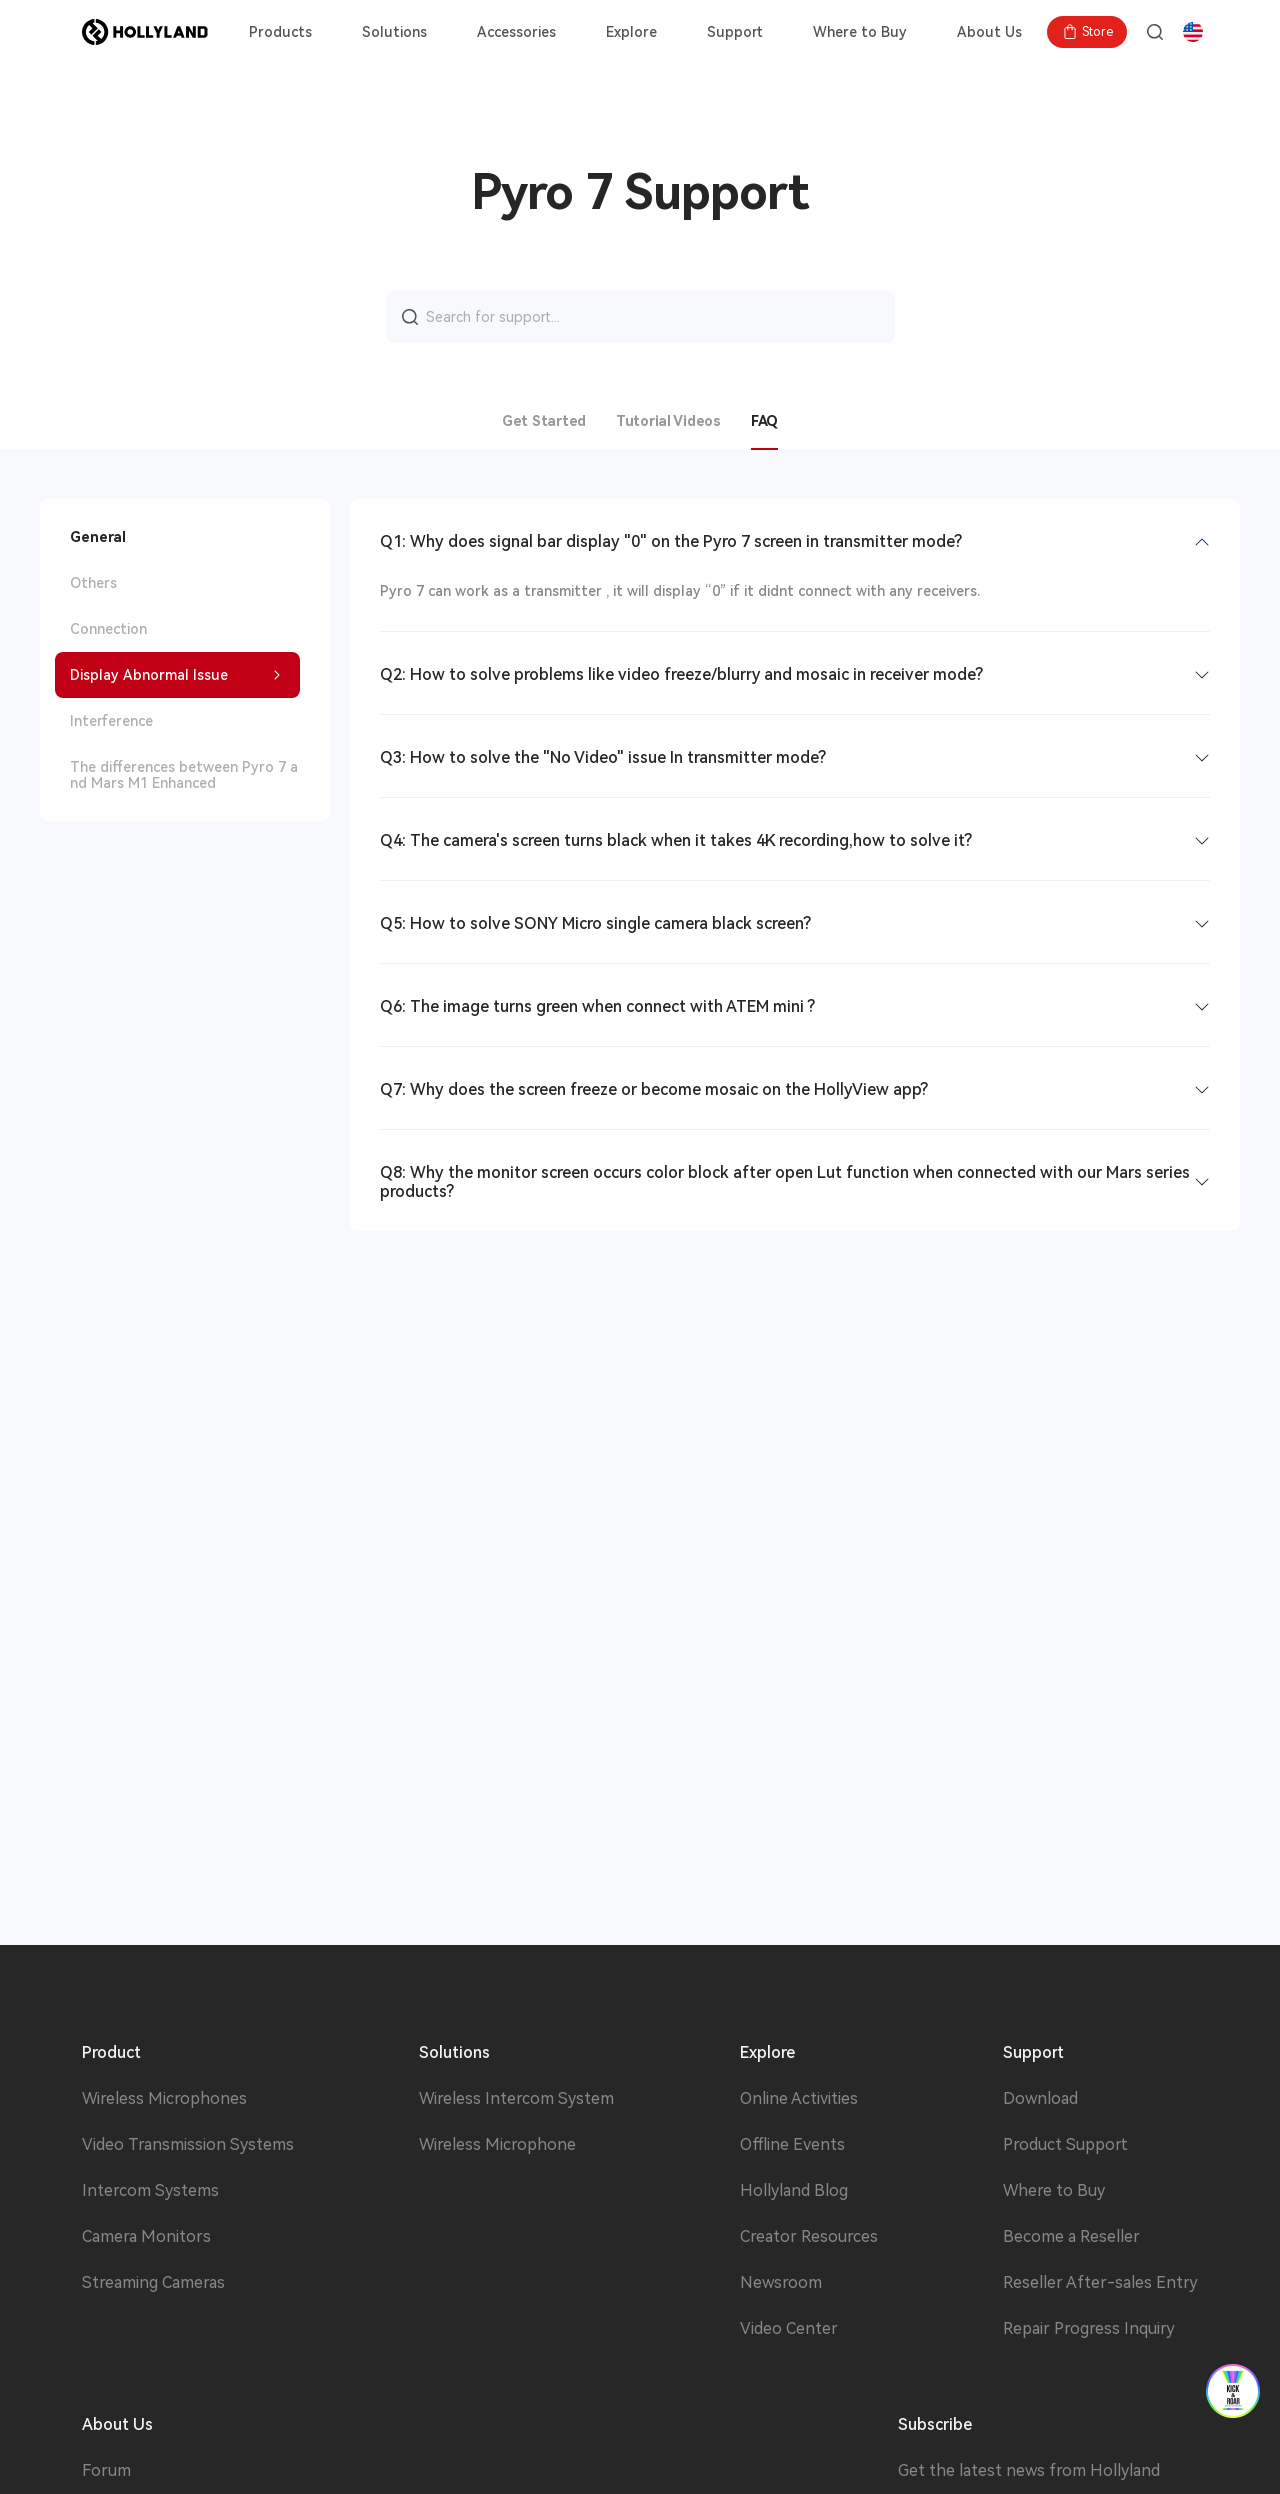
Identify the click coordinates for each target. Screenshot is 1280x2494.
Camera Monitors (146, 2237)
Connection (108, 629)
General (98, 537)
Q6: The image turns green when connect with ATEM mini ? (597, 1006)
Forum (106, 2471)
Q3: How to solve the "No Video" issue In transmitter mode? (603, 757)
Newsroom (781, 2283)
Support (735, 32)
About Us (989, 32)
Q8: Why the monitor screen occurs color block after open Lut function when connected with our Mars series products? (785, 1182)
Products (280, 32)
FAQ (764, 421)
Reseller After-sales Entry (1100, 2283)
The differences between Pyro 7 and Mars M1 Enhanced (184, 775)
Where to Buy (860, 32)
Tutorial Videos (668, 421)
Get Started (544, 421)
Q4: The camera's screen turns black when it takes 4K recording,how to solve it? (676, 840)
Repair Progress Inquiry (1089, 2329)
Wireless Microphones (164, 2099)
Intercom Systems (150, 2191)
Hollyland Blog (794, 2191)
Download (1040, 2099)
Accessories (516, 32)
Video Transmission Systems (188, 2145)
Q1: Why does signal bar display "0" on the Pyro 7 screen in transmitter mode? (671, 541)
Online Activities (799, 2099)
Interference (111, 721)
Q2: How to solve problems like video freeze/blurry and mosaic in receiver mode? (681, 674)
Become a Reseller (1071, 2237)
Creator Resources (809, 2237)
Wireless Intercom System (516, 2099)
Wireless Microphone (497, 2145)
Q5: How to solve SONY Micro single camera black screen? (595, 923)
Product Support (1065, 2145)
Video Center (789, 2329)
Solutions (394, 32)
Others (93, 583)
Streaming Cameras (153, 2283)
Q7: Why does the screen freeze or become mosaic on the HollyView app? (654, 1089)
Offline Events (792, 2145)
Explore (631, 32)
